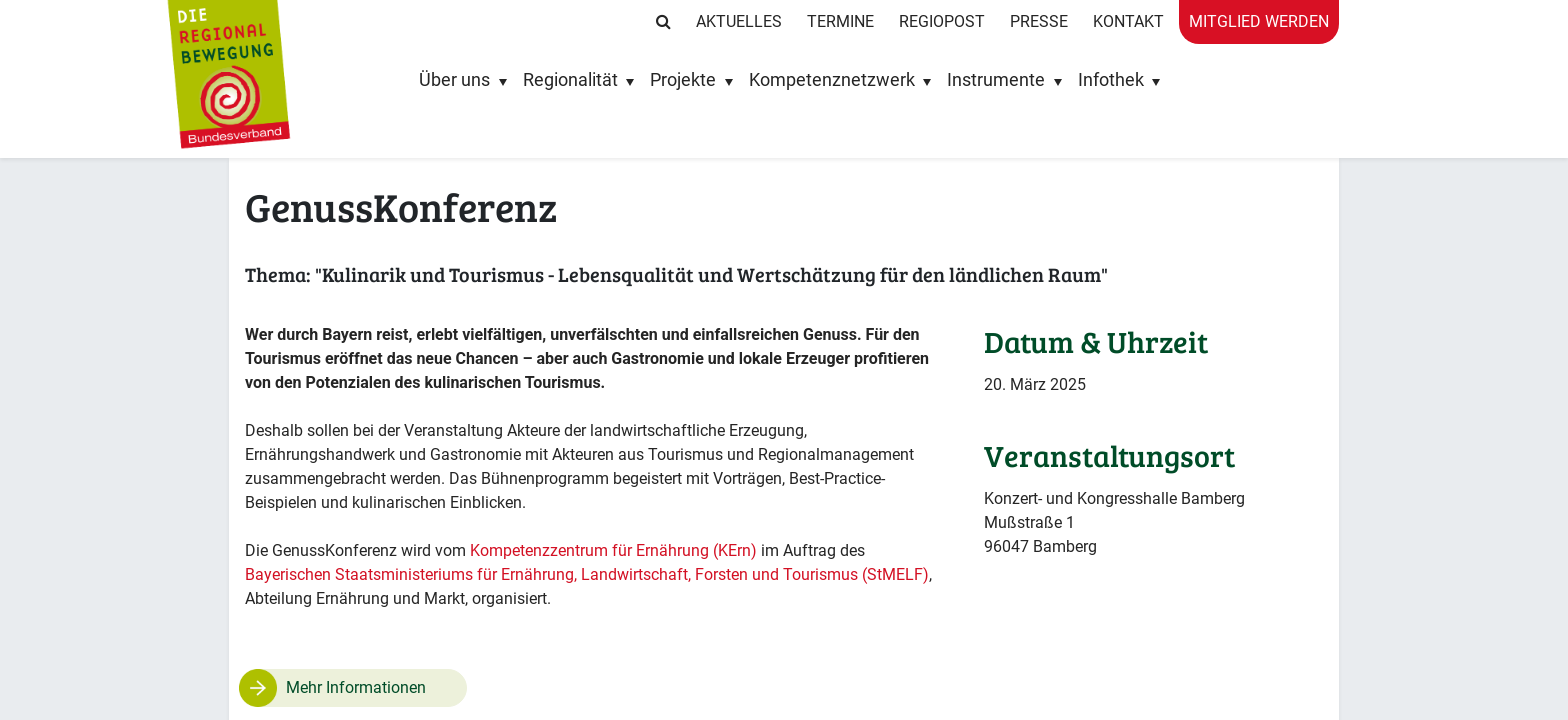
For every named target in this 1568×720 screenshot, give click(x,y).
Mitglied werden (1259, 21)
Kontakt (1128, 21)
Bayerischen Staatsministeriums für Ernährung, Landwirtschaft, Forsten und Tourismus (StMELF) (587, 574)
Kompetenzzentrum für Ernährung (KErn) (615, 550)
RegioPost (942, 21)
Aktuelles (739, 21)
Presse (1039, 21)
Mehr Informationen (356, 687)
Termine (840, 21)
